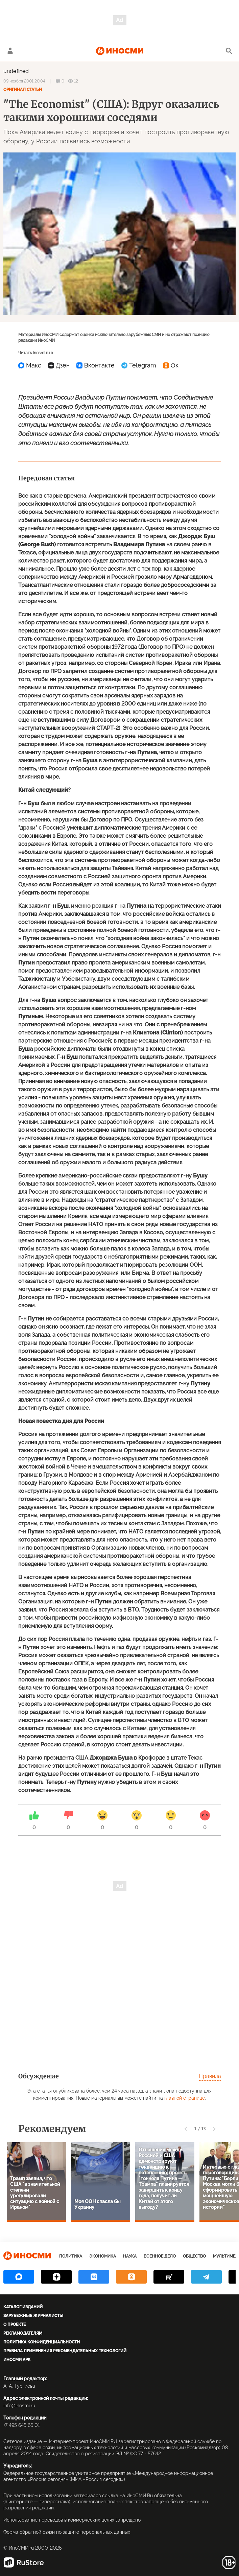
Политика (70, 2256)
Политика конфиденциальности (41, 2342)
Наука (130, 2256)
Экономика (102, 2256)
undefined (16, 71)
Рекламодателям (22, 2333)
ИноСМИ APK (16, 2359)
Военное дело (160, 2256)
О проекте (14, 2324)
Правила (210, 2076)
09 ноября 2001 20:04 (24, 81)
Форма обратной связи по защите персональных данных (66, 2532)
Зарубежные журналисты (33, 2315)
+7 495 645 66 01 (21, 2425)
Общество (194, 2256)
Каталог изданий (23, 2307)
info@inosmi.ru (19, 2405)
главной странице (184, 2098)
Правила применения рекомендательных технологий (64, 2350)
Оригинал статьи (22, 89)
